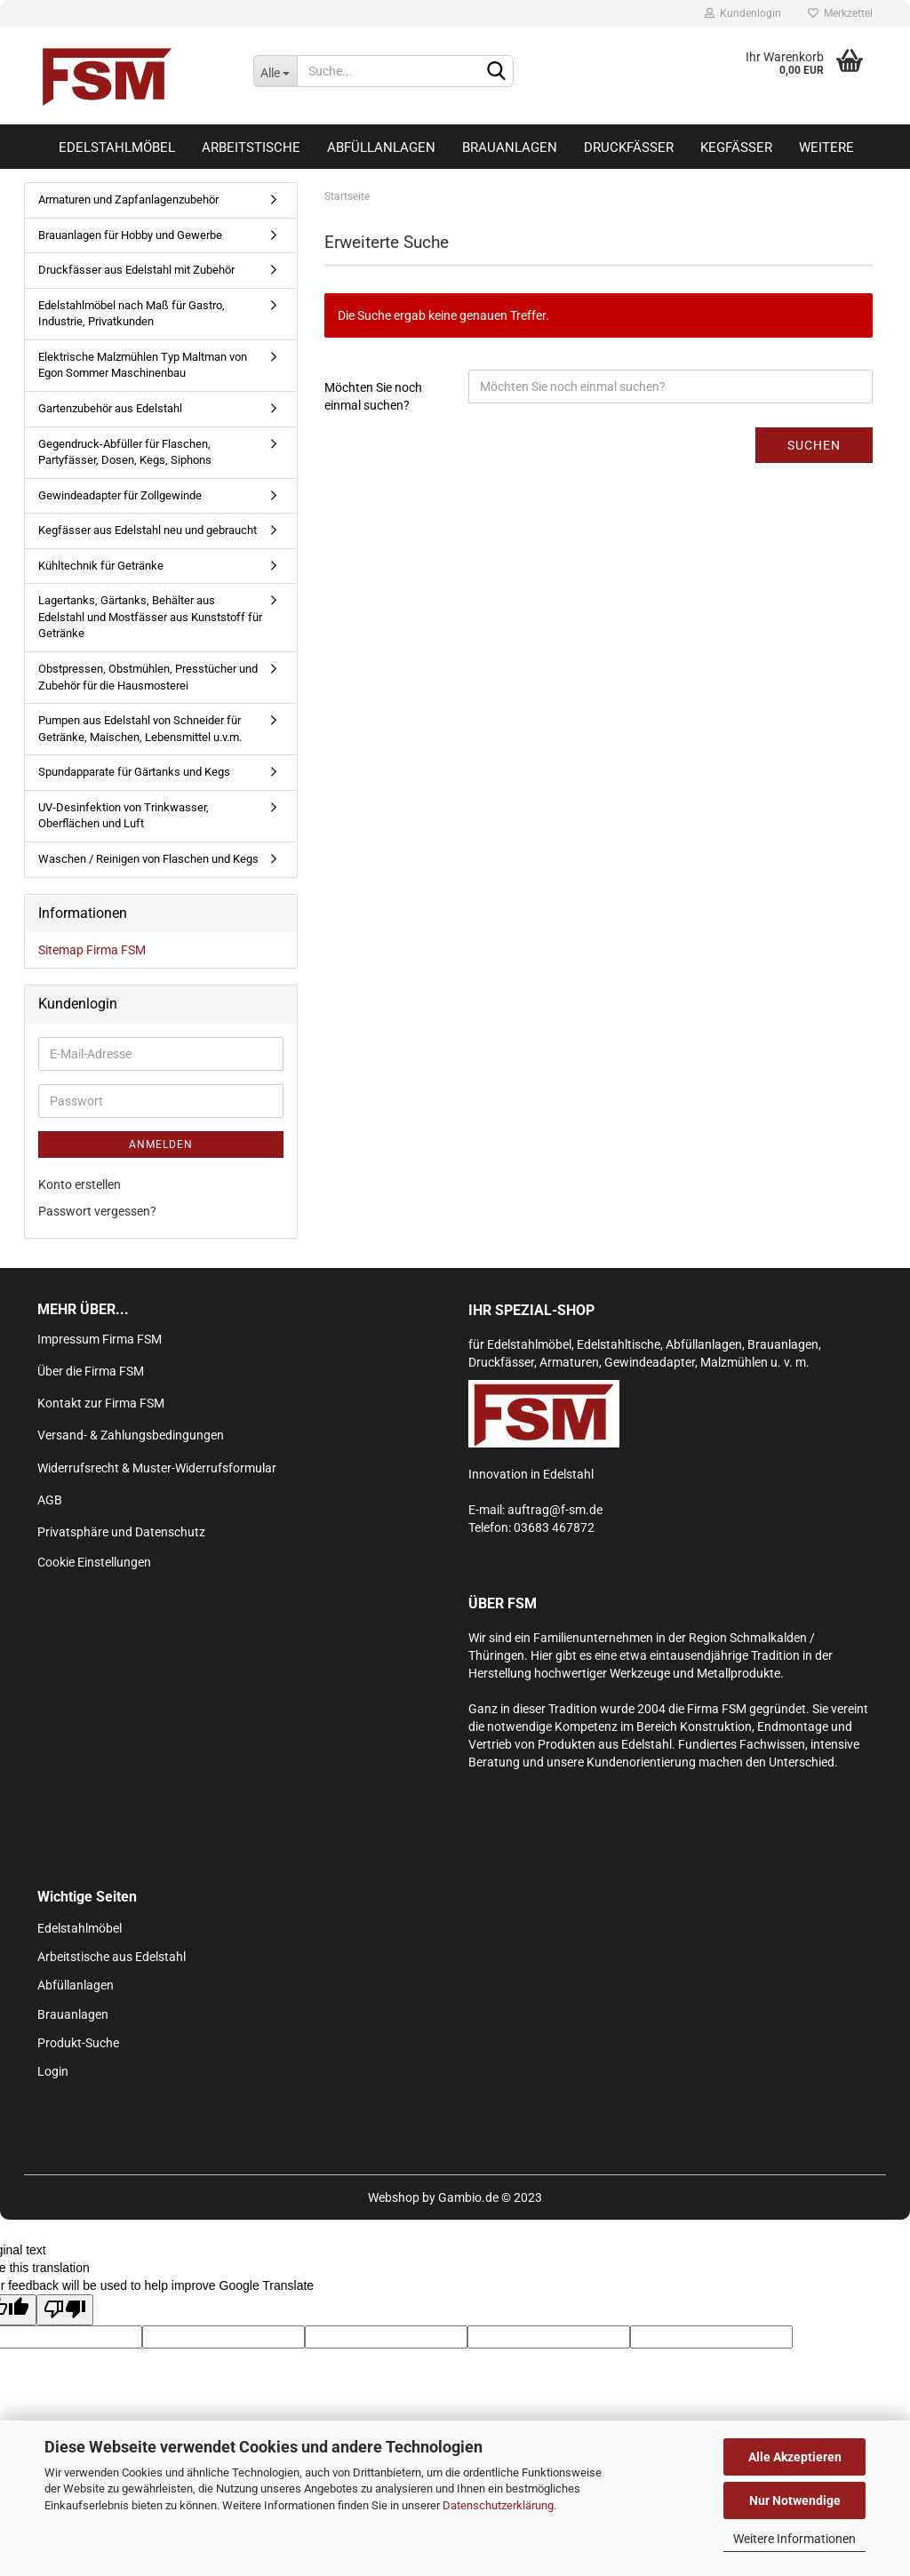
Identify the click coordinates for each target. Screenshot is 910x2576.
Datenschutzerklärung (498, 2505)
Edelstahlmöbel (117, 148)
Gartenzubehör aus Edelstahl (110, 408)
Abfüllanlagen (381, 148)
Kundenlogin (743, 13)
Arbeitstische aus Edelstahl (111, 1957)
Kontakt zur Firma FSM (100, 1403)
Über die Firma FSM (90, 1371)
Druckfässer (629, 148)
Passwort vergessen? (97, 1211)
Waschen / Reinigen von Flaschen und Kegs (148, 858)
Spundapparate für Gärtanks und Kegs (134, 771)
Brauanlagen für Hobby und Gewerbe (130, 235)
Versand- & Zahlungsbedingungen (130, 1435)
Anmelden (161, 1144)
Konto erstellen (79, 1184)
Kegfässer (736, 148)
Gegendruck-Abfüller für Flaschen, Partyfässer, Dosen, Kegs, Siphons (125, 452)
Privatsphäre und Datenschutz (121, 1532)
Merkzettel (840, 13)
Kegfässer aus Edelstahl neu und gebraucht (147, 530)
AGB (49, 1500)
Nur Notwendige (795, 2500)
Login (52, 2071)
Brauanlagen (509, 148)
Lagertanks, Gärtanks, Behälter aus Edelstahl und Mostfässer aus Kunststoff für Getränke (150, 617)
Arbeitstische (251, 148)
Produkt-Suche (78, 2043)
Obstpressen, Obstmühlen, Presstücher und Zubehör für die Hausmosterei (148, 677)
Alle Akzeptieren (795, 2457)
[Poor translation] (64, 2309)
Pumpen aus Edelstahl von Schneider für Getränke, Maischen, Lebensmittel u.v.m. (140, 729)
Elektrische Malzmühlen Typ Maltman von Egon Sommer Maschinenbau (142, 365)
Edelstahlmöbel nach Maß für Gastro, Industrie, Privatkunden (131, 314)
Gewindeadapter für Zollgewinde (120, 495)
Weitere (826, 148)
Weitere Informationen (794, 2539)
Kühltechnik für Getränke (101, 565)
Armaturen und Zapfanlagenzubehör (128, 199)
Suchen (814, 445)
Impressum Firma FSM (99, 1339)
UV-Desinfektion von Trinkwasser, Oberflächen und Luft (123, 816)
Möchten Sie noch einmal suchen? (373, 396)
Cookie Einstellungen (94, 1562)
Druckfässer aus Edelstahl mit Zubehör (136, 269)
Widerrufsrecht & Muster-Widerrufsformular (156, 1468)
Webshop (393, 2197)
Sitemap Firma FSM (92, 950)
